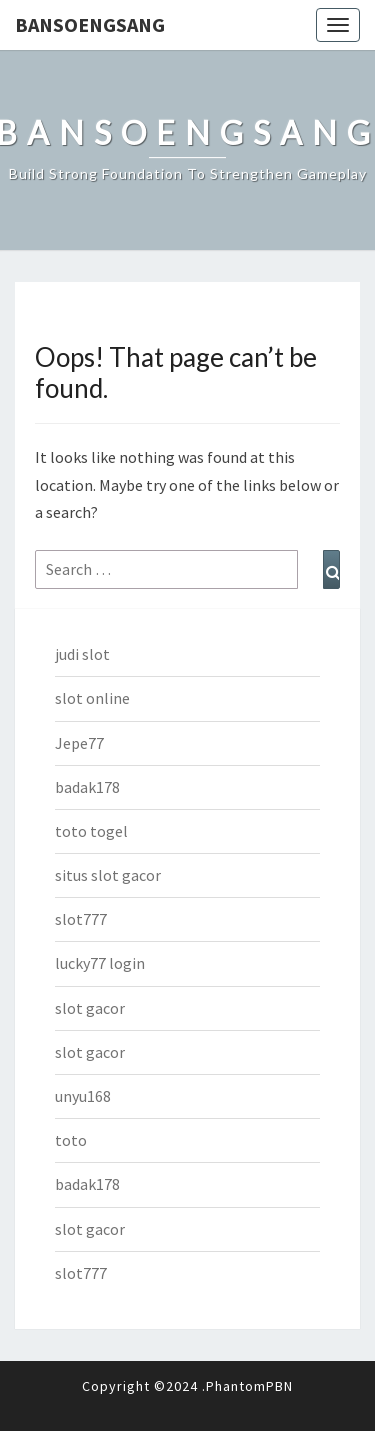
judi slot (82, 654)
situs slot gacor (108, 875)
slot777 (81, 919)
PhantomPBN (249, 1386)
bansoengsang (90, 24)
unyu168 (83, 1096)
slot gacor (90, 1008)
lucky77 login (100, 963)
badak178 (87, 787)
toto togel (91, 831)
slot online (92, 698)
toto (71, 1140)
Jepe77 (79, 743)
